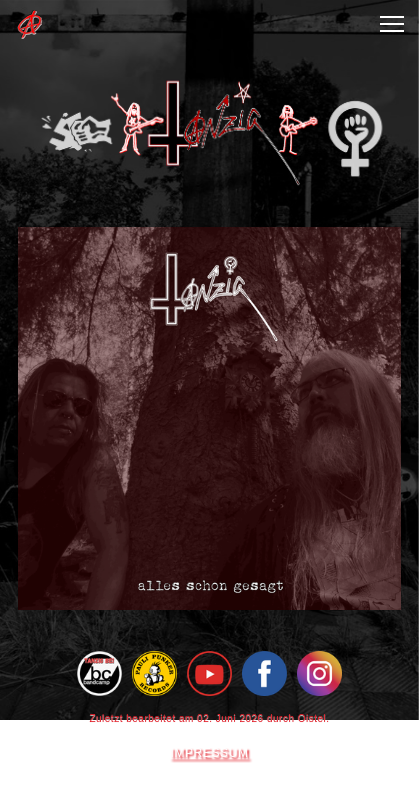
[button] (392, 24)
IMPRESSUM (209, 753)
